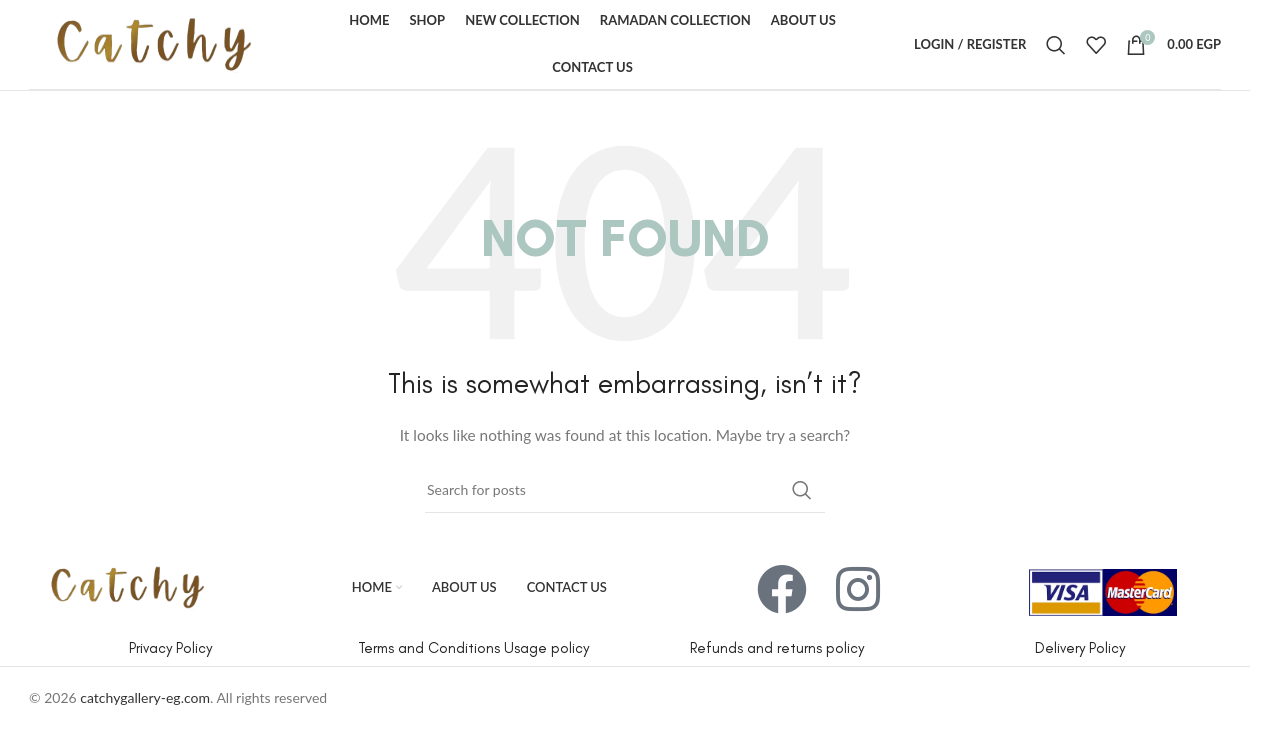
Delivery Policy (1080, 648)
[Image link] (127, 585)
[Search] (1056, 45)
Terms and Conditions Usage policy (473, 648)
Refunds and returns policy (777, 648)
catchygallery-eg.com (145, 697)
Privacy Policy (170, 648)
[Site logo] (154, 42)
